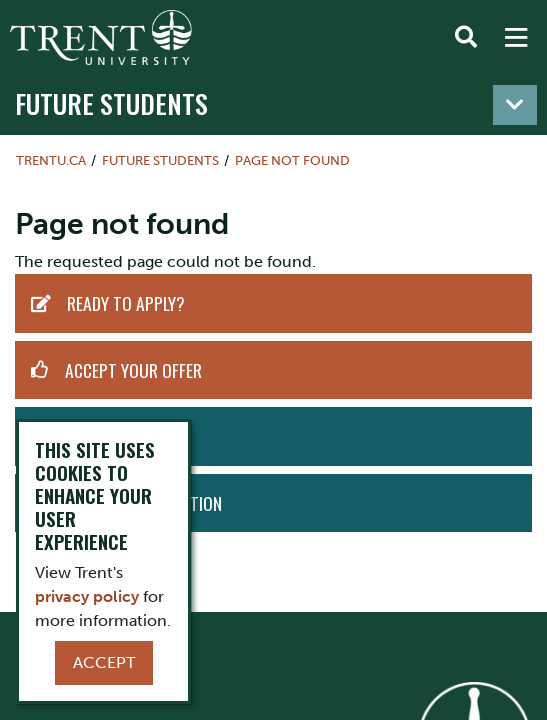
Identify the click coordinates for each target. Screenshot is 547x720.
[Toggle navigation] (515, 105)
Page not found (292, 160)
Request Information (144, 503)
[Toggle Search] (466, 38)
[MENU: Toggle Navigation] (516, 38)
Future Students (111, 103)
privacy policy (87, 596)
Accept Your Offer (133, 370)
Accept (104, 662)
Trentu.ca (51, 160)
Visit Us (91, 436)
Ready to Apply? (126, 303)
